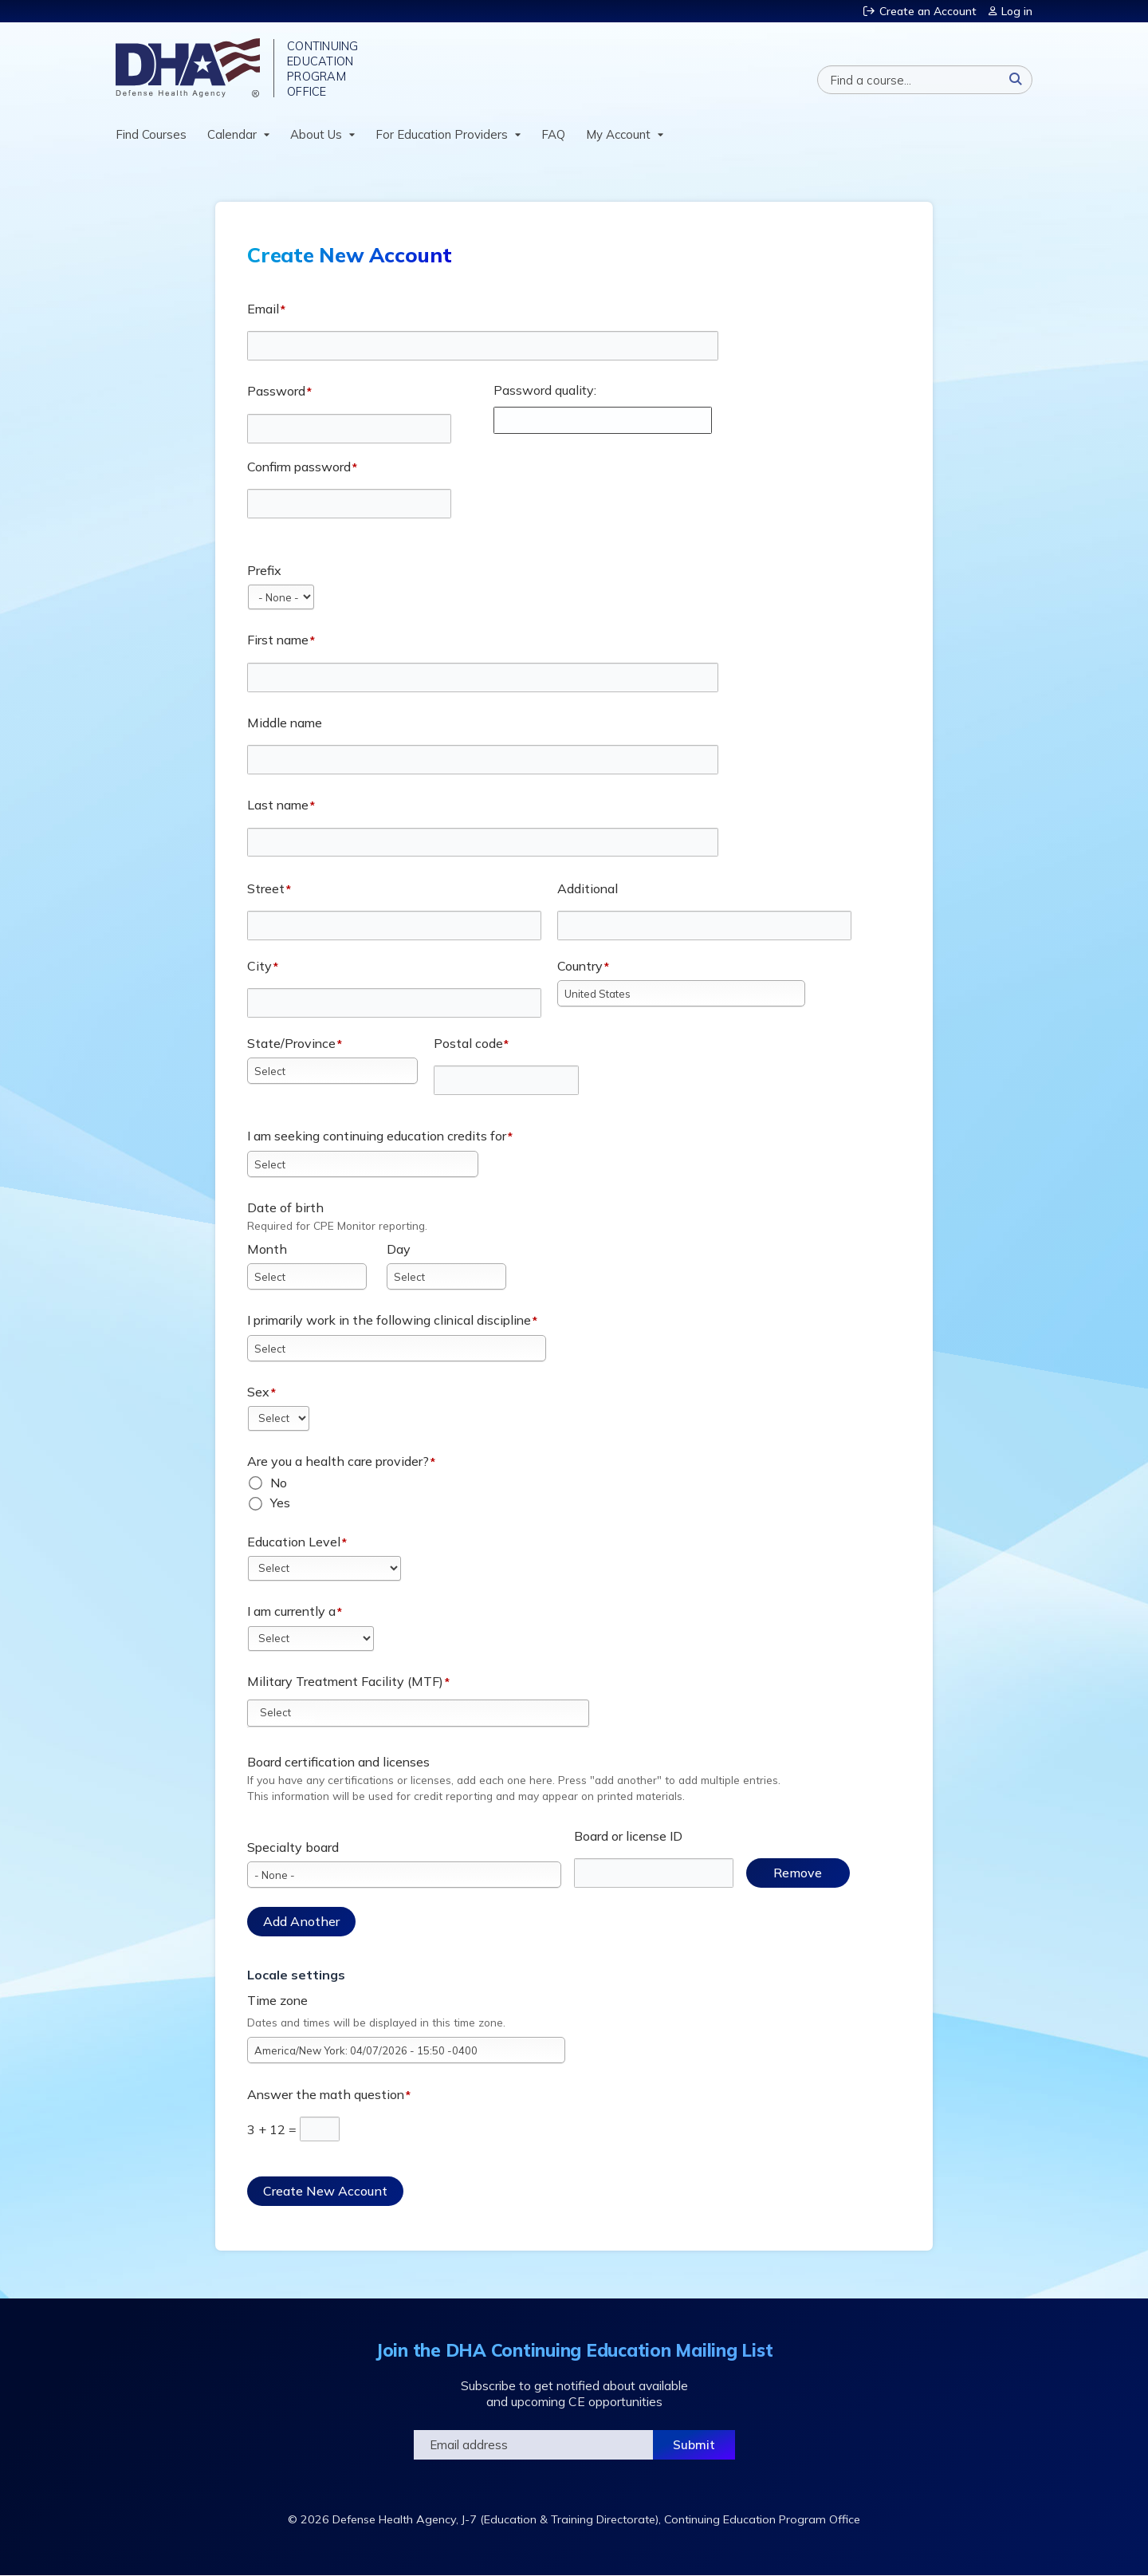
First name (278, 640)
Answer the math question (325, 2094)
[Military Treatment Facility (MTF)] (285, 1712)
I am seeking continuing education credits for (376, 1136)
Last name (278, 805)
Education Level (293, 1542)
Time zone (277, 2000)
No (278, 1483)
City (259, 966)
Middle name (284, 723)
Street (266, 888)
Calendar (232, 134)
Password (276, 391)
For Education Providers (441, 134)
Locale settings (296, 1975)
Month (267, 1249)
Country (580, 966)
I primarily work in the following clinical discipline (389, 1320)
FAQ (553, 134)
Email (263, 309)
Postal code (468, 1043)
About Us (316, 134)
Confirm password (299, 467)
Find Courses (151, 134)
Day (399, 1249)
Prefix (264, 570)
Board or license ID (628, 1836)
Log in (1016, 11)
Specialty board (293, 1847)
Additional (587, 888)
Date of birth (285, 1207)
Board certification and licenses (338, 1762)
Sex (258, 1392)
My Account (618, 134)
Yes (280, 1503)
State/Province (291, 1043)
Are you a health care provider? (338, 1461)
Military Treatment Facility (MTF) (345, 1681)
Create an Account (928, 11)
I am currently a (291, 1611)
